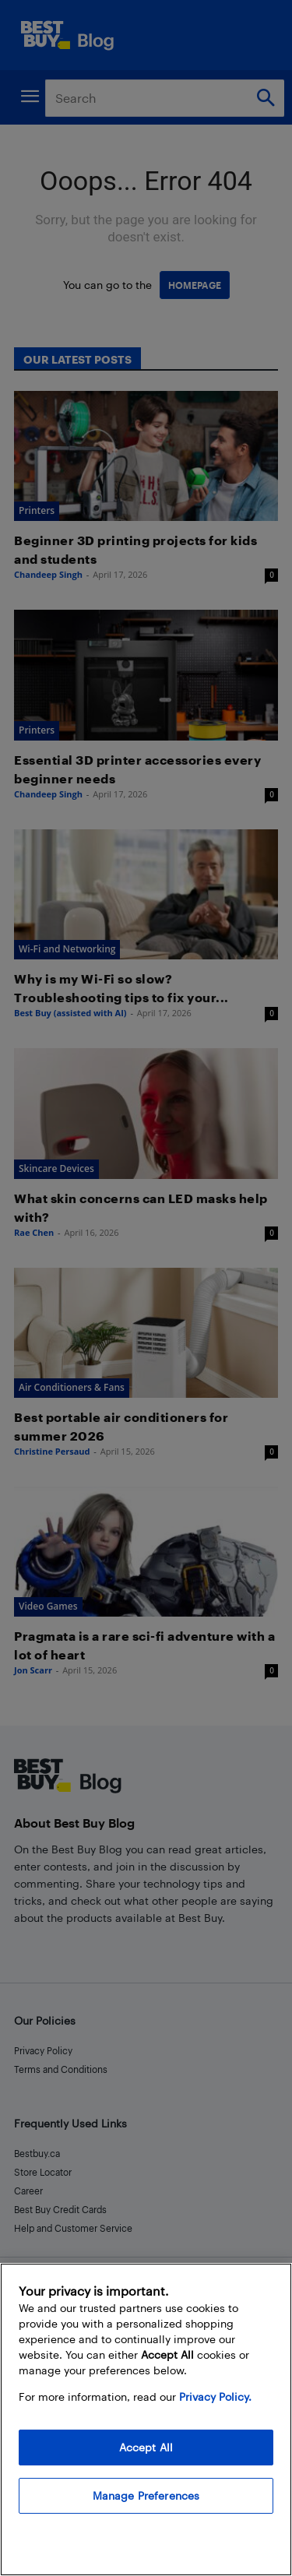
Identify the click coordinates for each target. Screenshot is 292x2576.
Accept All (146, 2447)
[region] (146, 2419)
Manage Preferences (146, 2495)
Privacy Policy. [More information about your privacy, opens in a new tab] (215, 2396)
